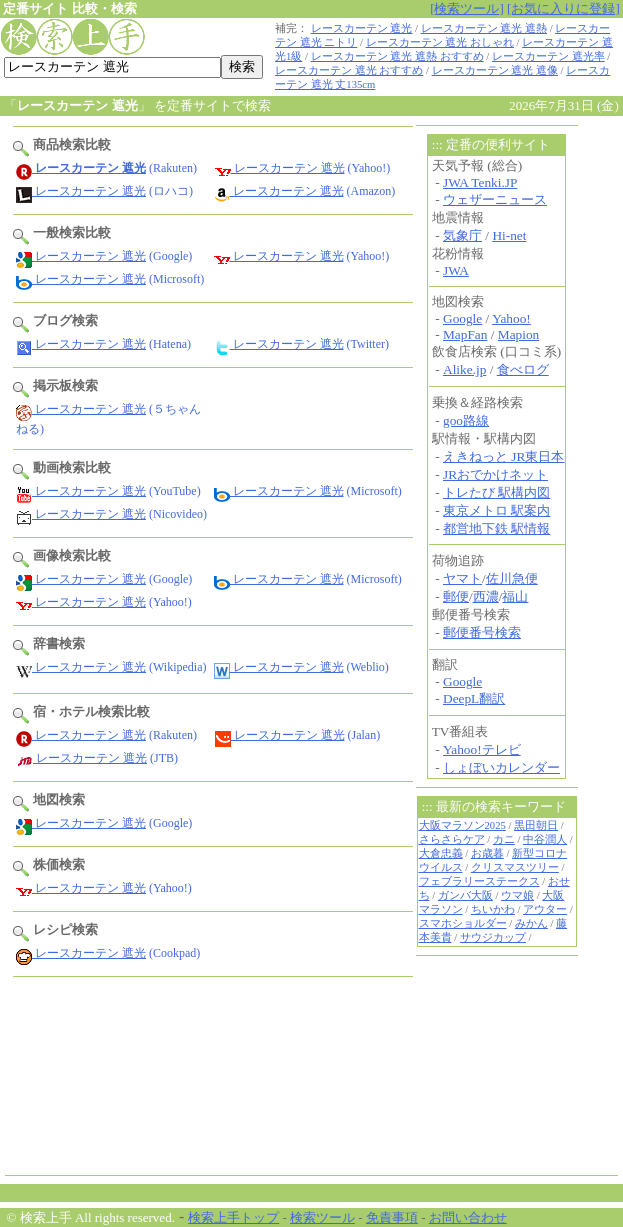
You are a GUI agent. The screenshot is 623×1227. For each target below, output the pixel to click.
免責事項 (392, 1217)
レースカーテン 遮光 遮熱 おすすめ (397, 56)
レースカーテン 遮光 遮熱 (484, 28)
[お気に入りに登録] (563, 8)
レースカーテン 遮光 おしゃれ (440, 42)
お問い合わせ (468, 1217)
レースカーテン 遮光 (362, 28)
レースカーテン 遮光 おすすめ (349, 70)
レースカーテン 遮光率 (548, 56)
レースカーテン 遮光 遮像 (495, 70)
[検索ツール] (467, 8)
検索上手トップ (233, 1217)
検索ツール (322, 1217)
